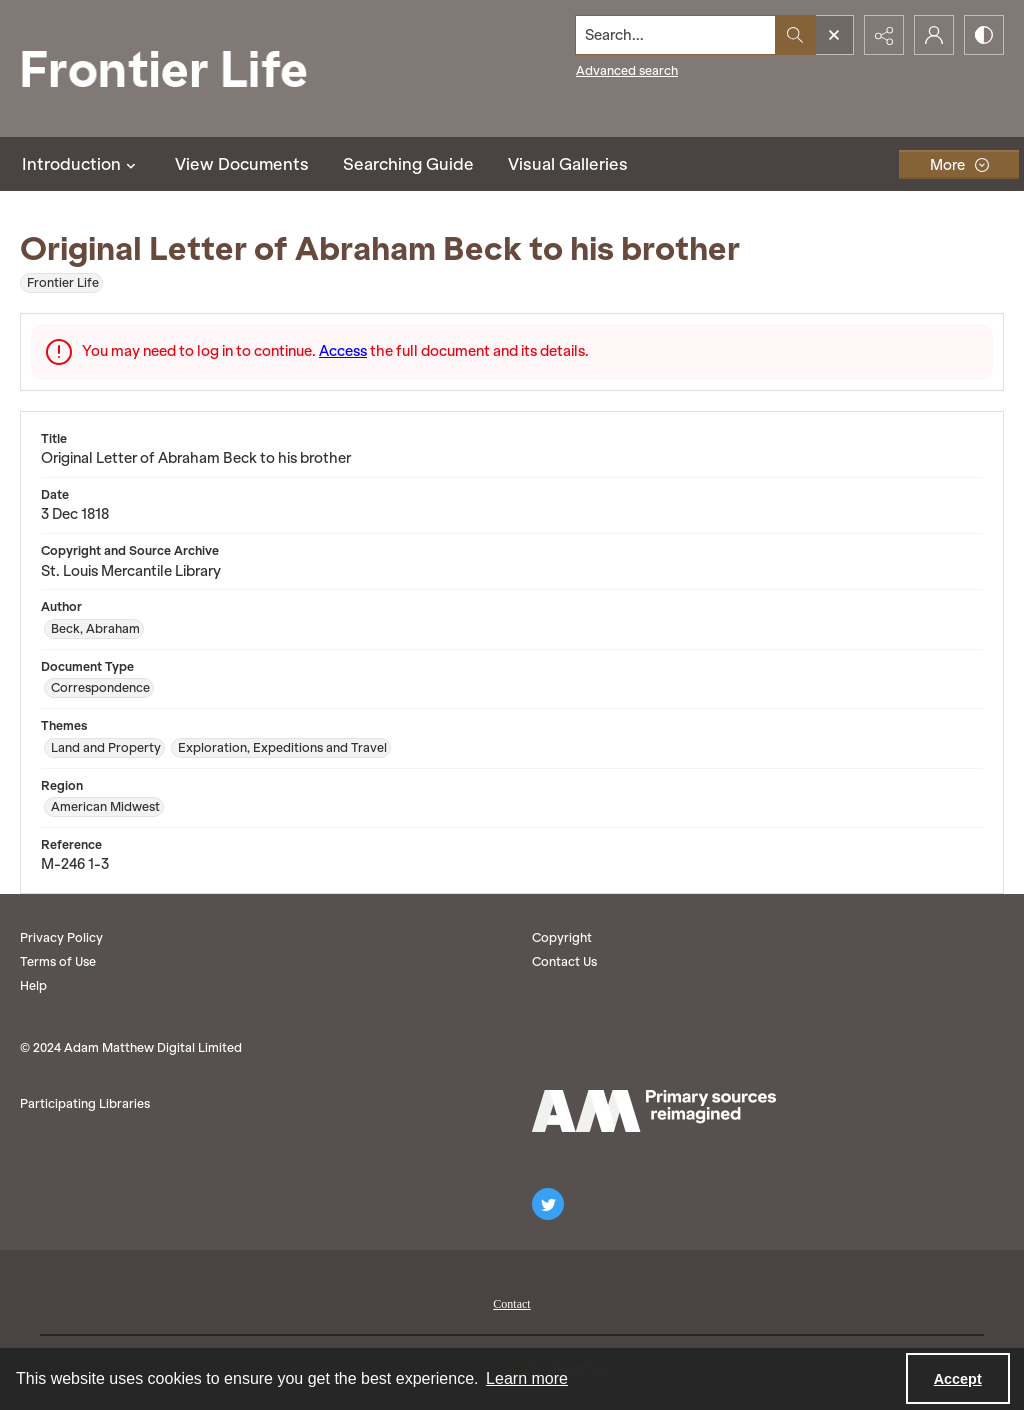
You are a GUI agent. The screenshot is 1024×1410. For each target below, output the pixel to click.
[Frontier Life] (180, 68)
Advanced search (627, 70)
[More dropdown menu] (959, 164)
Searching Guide (408, 164)
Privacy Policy (61, 937)
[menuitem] (511, 1302)
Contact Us (564, 961)
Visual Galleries (568, 164)
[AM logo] (654, 1111)
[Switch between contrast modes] (984, 35)
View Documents (242, 164)
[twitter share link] (548, 1204)
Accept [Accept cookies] (958, 1379)
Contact (511, 1304)
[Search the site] (676, 35)
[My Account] (934, 35)
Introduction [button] (81, 164)
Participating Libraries (85, 1103)
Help (33, 985)
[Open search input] (834, 35)
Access (343, 351)
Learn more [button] (527, 1378)
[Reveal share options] (884, 35)
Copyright (562, 937)
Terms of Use (58, 961)
